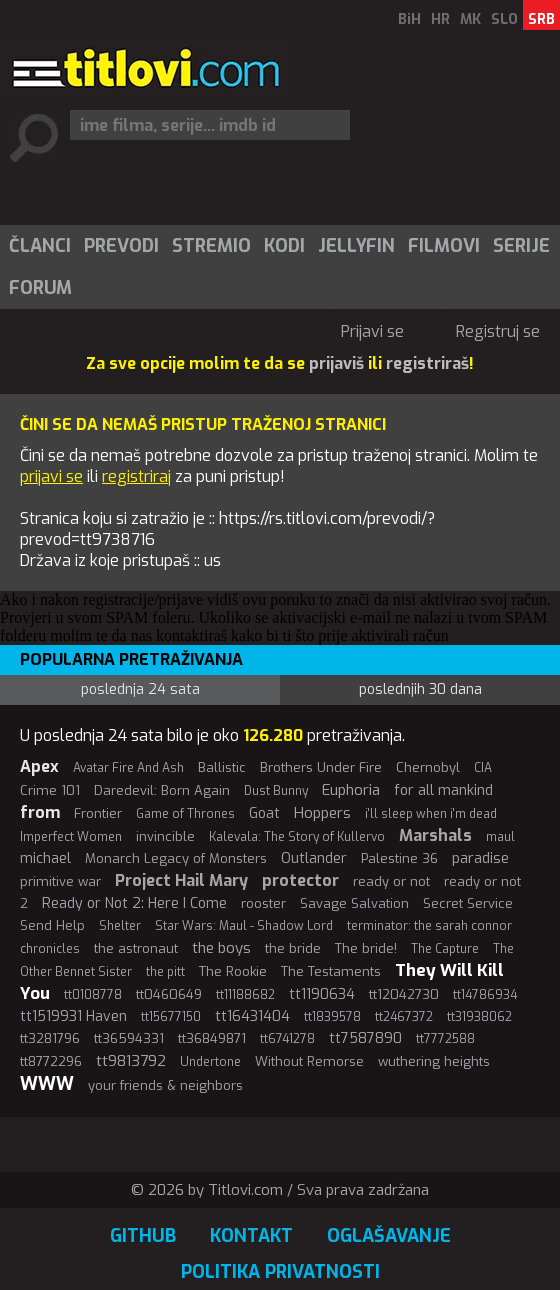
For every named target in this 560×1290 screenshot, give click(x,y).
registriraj (136, 476)
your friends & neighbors (165, 1085)
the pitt (165, 972)
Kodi (284, 246)
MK (470, 19)
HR (440, 19)
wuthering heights (434, 1061)
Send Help (52, 925)
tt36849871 (212, 1038)
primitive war (60, 881)
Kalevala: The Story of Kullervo (297, 837)
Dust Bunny (276, 791)
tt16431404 (252, 1016)
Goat (264, 813)
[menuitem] (39, 246)
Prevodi (121, 246)
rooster (263, 903)
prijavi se (51, 476)
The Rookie (233, 971)
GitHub (143, 1236)
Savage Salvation (354, 903)
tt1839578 (332, 1017)
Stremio (211, 246)
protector (300, 880)
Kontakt (251, 1236)
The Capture (445, 949)
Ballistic (222, 767)
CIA (483, 768)
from (40, 812)
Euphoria (351, 790)
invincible (165, 836)
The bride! (366, 948)
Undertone (210, 1062)
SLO (504, 19)
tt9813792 (131, 1061)
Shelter (120, 926)
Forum (40, 288)
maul (500, 837)
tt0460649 (169, 994)
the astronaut (136, 948)
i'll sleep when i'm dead (431, 814)
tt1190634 (322, 994)
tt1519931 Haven (73, 1016)
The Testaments (331, 971)
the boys (221, 948)
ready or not (391, 881)
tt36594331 (129, 1038)
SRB (541, 19)
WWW (47, 1084)
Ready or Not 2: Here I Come (134, 903)
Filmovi (444, 246)
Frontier (98, 813)
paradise (480, 858)
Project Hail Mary (181, 880)
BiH (409, 19)
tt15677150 (171, 1017)
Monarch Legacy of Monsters (176, 858)
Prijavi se (372, 331)
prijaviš (336, 363)
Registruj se (498, 331)
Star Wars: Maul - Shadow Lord (244, 926)
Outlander (314, 858)
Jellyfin (356, 246)
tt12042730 (404, 994)
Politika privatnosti (280, 1272)
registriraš (427, 363)
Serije (521, 246)
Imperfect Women (71, 837)
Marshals (435, 835)
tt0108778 (93, 995)
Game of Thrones (185, 814)
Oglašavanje (389, 1236)
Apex (39, 766)
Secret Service (468, 903)
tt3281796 (50, 1038)
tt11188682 (245, 995)
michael (45, 858)
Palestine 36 (399, 858)
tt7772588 (445, 1039)
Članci (40, 246)
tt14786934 (485, 995)
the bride (293, 948)
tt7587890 (365, 1038)
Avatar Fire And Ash (128, 768)
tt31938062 (479, 1017)
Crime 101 (50, 790)
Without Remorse (309, 1061)
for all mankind (443, 790)
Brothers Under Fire (321, 767)
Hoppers (322, 813)
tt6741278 (287, 1039)
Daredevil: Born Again (162, 790)
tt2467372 (404, 1017)
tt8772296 (51, 1061)
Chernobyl (428, 767)
